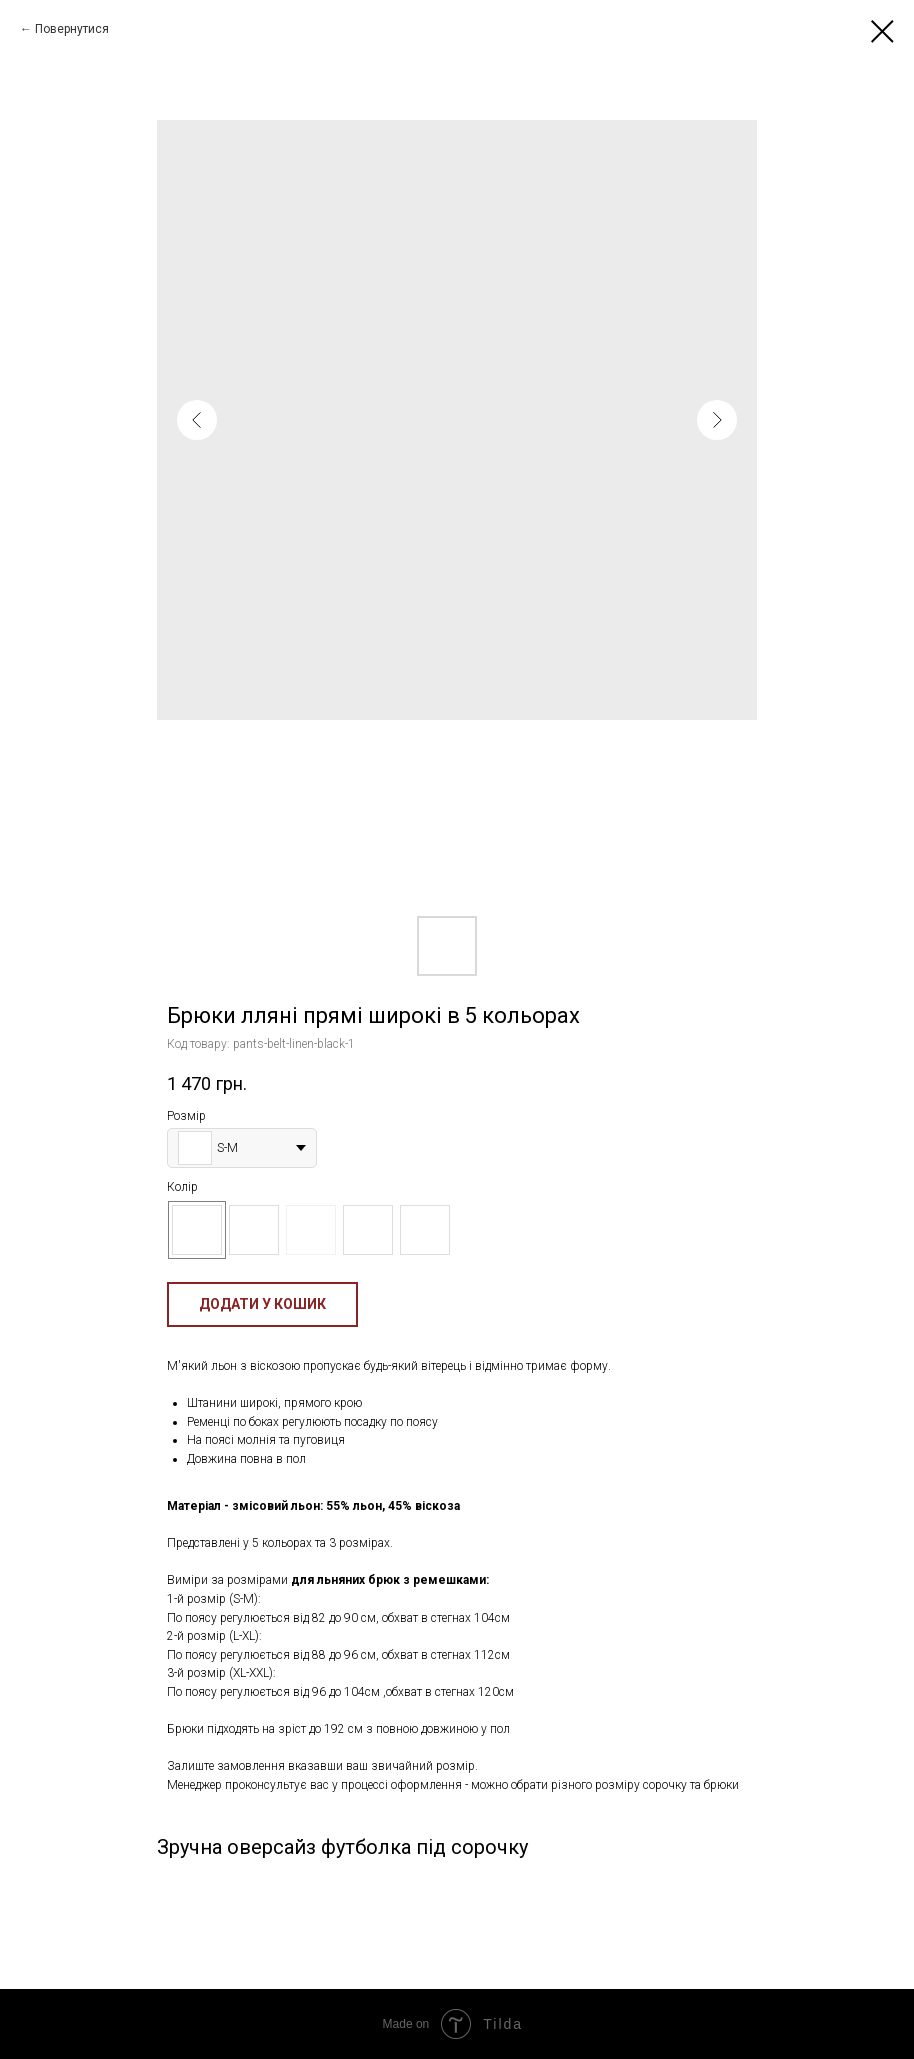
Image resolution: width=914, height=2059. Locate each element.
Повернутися (72, 29)
